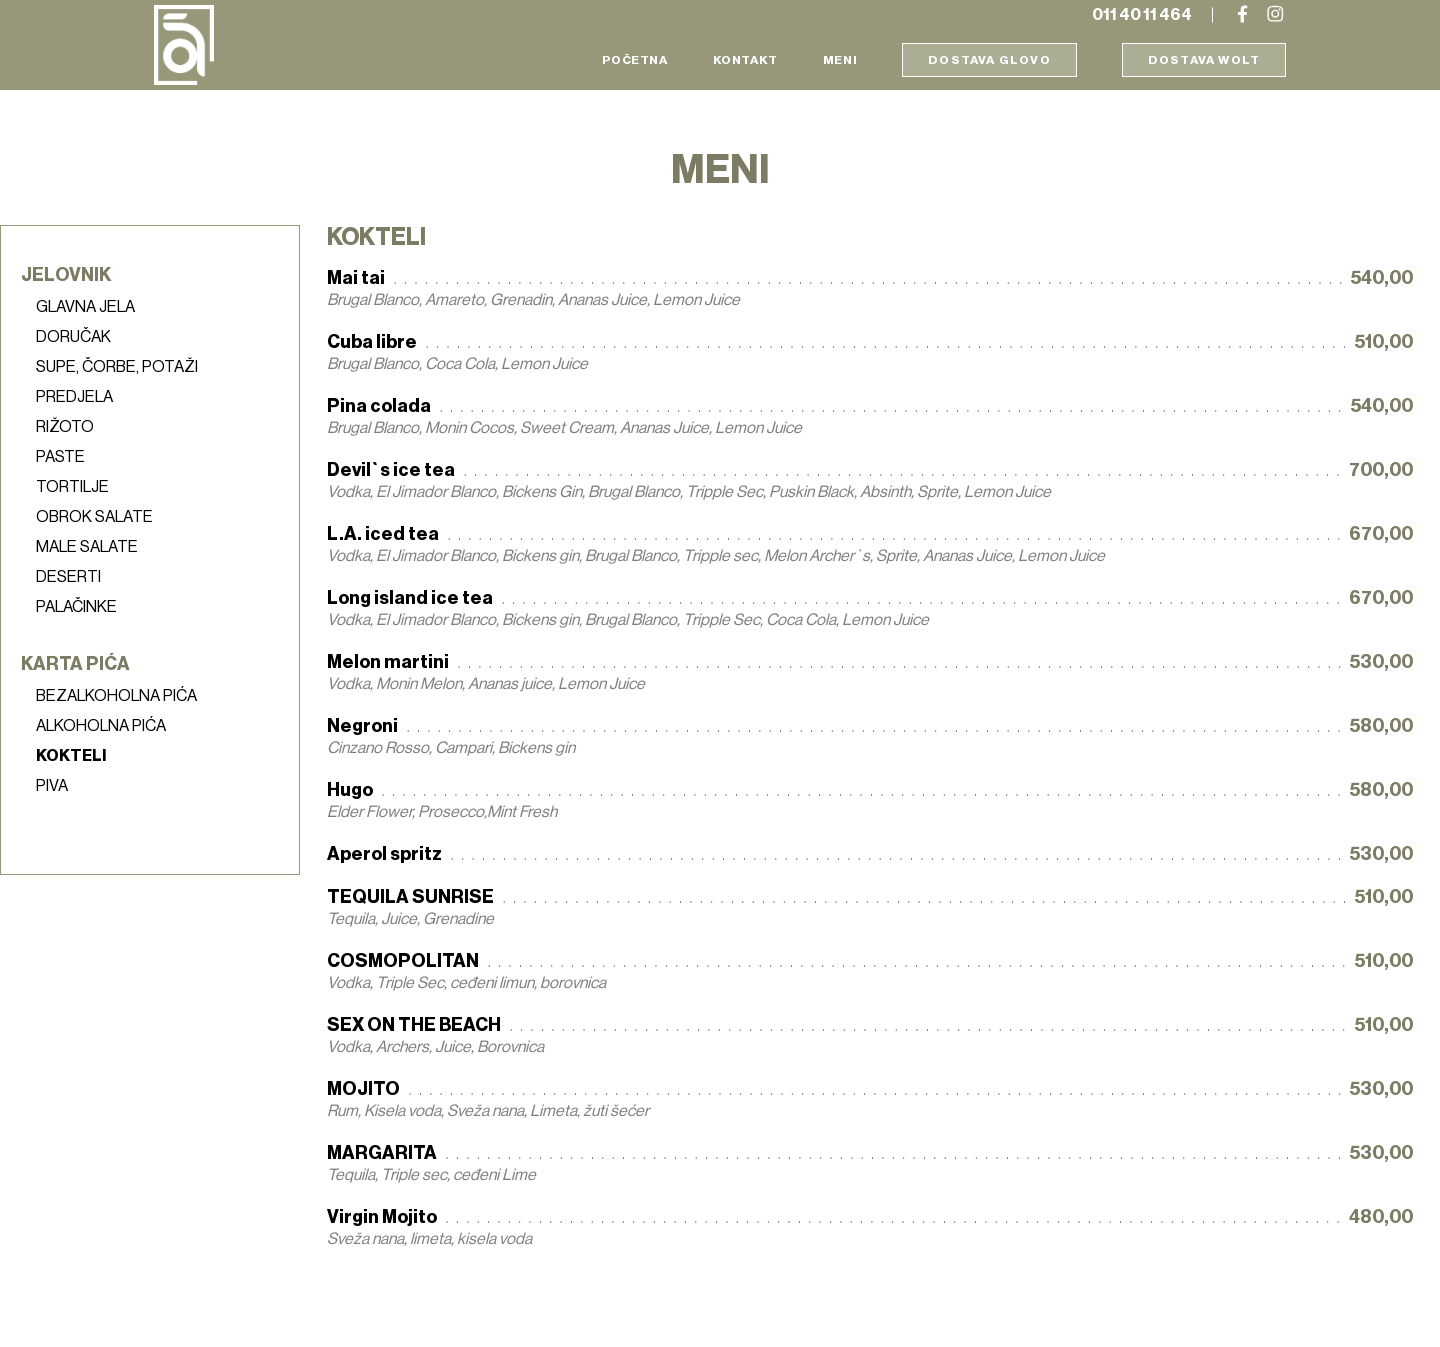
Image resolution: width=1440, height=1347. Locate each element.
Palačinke (76, 607)
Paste (60, 457)
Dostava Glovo (989, 60)
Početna (634, 60)
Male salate (87, 547)
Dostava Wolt (1204, 60)
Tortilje (72, 487)
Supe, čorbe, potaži (117, 367)
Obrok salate (94, 517)
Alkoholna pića (101, 726)
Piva (52, 786)
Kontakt (745, 60)
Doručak (73, 337)
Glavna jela (85, 307)
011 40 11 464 (1142, 15)
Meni (840, 60)
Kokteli (71, 756)
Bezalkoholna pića (116, 696)
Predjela (74, 397)
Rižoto (65, 427)
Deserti (68, 577)
